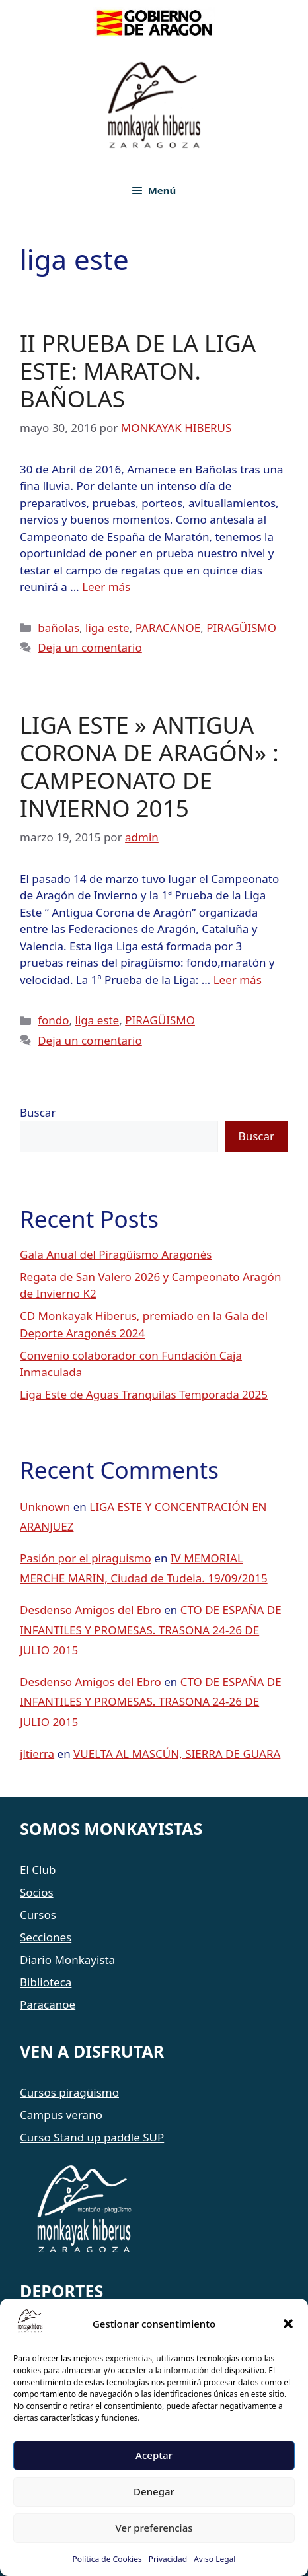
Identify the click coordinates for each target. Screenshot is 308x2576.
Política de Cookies (107, 2559)
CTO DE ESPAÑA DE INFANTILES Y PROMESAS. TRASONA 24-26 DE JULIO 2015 (151, 1629)
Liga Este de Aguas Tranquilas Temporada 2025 (144, 1394)
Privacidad (168, 2559)
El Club (38, 1869)
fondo (53, 1019)
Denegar (154, 2491)
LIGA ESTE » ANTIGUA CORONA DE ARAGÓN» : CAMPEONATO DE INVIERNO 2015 (149, 766)
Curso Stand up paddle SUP (92, 2137)
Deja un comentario (90, 647)
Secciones (45, 1937)
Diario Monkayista (67, 1959)
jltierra (37, 1753)
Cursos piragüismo (69, 2092)
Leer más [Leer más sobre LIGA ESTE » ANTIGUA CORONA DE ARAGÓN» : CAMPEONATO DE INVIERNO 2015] (237, 979)
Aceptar (154, 2455)
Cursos (38, 1914)
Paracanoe (47, 2004)
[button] (288, 2323)
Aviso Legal (214, 2559)
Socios (37, 1892)
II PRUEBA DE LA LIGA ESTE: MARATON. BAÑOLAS (138, 371)
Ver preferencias (153, 2527)
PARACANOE (168, 627)
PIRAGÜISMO (241, 627)
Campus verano (61, 2114)
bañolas (58, 627)
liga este (107, 627)
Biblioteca (45, 1982)
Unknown (45, 1506)
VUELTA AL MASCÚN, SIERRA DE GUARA (176, 1753)
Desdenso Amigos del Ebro (90, 1609)
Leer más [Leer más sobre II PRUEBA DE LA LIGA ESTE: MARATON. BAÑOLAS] (106, 586)
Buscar (38, 1112)
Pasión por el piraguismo (85, 1558)
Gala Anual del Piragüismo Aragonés (116, 1254)
